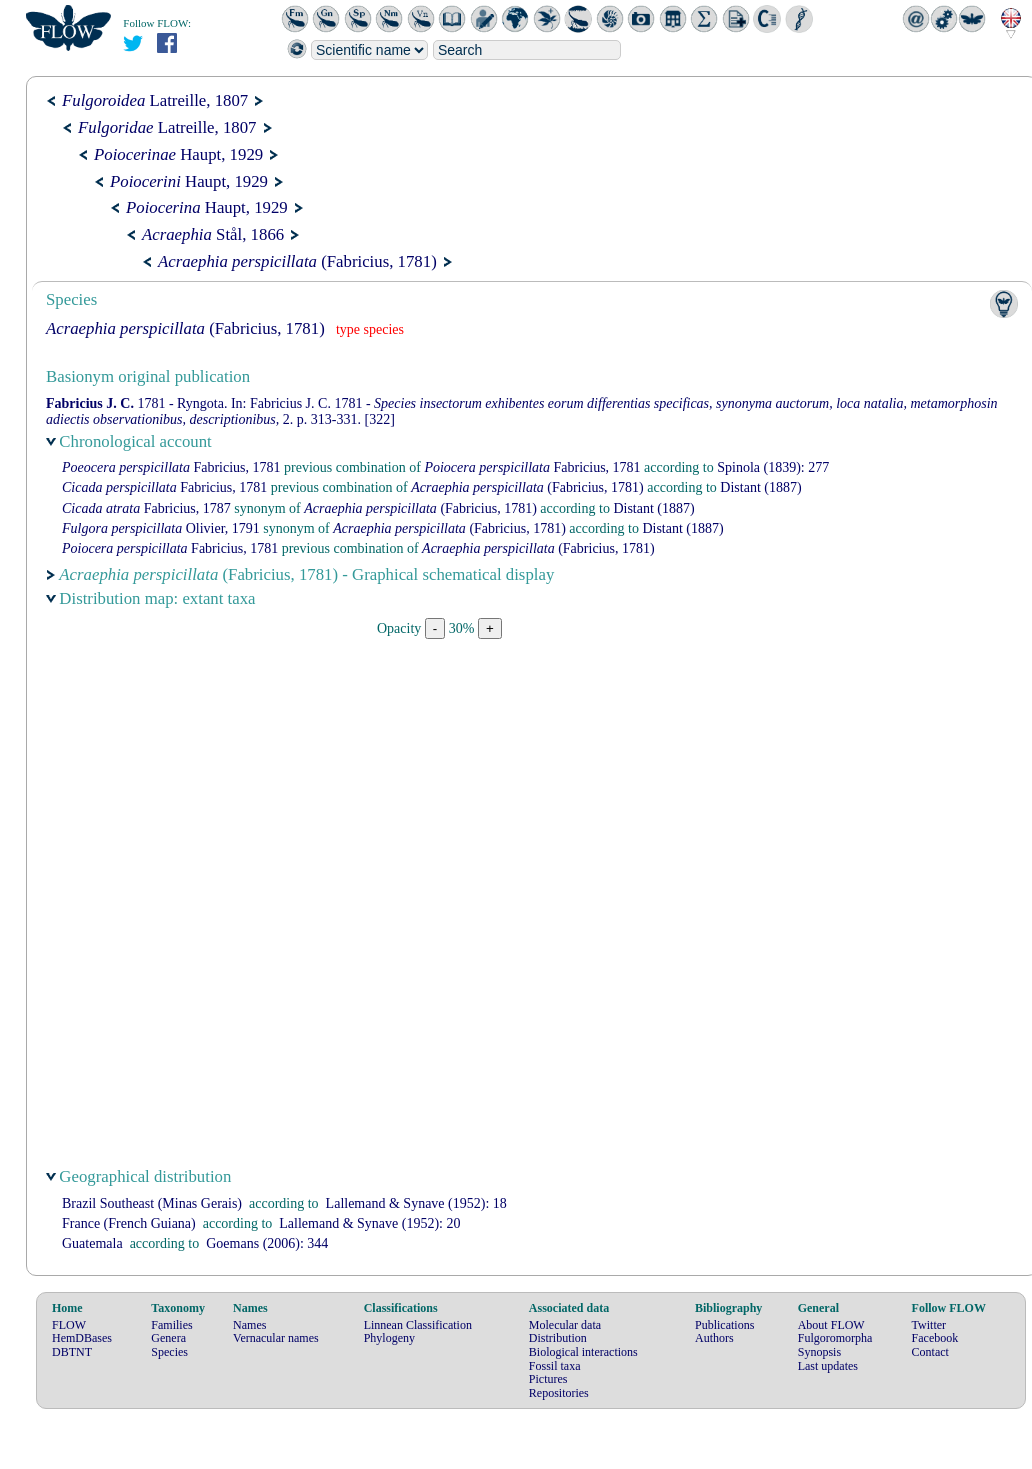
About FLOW (831, 1325)
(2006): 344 (267, 1243)
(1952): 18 (416, 1203)
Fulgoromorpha (835, 1338)
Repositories (559, 1393)
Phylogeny (389, 1338)
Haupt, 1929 (178, 154)
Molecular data (565, 1325)
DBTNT (72, 1352)
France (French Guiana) (129, 1223)
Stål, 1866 (213, 234)
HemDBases (82, 1338)
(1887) (760, 487)
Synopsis (819, 1352)
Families (171, 1325)
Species (169, 1352)
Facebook (935, 1338)
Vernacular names (276, 1338)
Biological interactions (583, 1352)
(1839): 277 (773, 467)
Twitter (929, 1325)
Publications (724, 1325)
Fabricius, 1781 (171, 467)
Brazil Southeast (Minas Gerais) (152, 1203)
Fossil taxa (555, 1366)
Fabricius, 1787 (146, 508)
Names (249, 1325)
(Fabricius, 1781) (297, 261)
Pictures (548, 1379)
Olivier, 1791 (161, 528)
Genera (168, 1338)
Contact (930, 1352)
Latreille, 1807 (155, 100)
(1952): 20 (369, 1223)
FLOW (69, 1325)
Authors (714, 1338)
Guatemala (92, 1243)
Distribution (558, 1338)
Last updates (828, 1366)
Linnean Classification (418, 1325)
